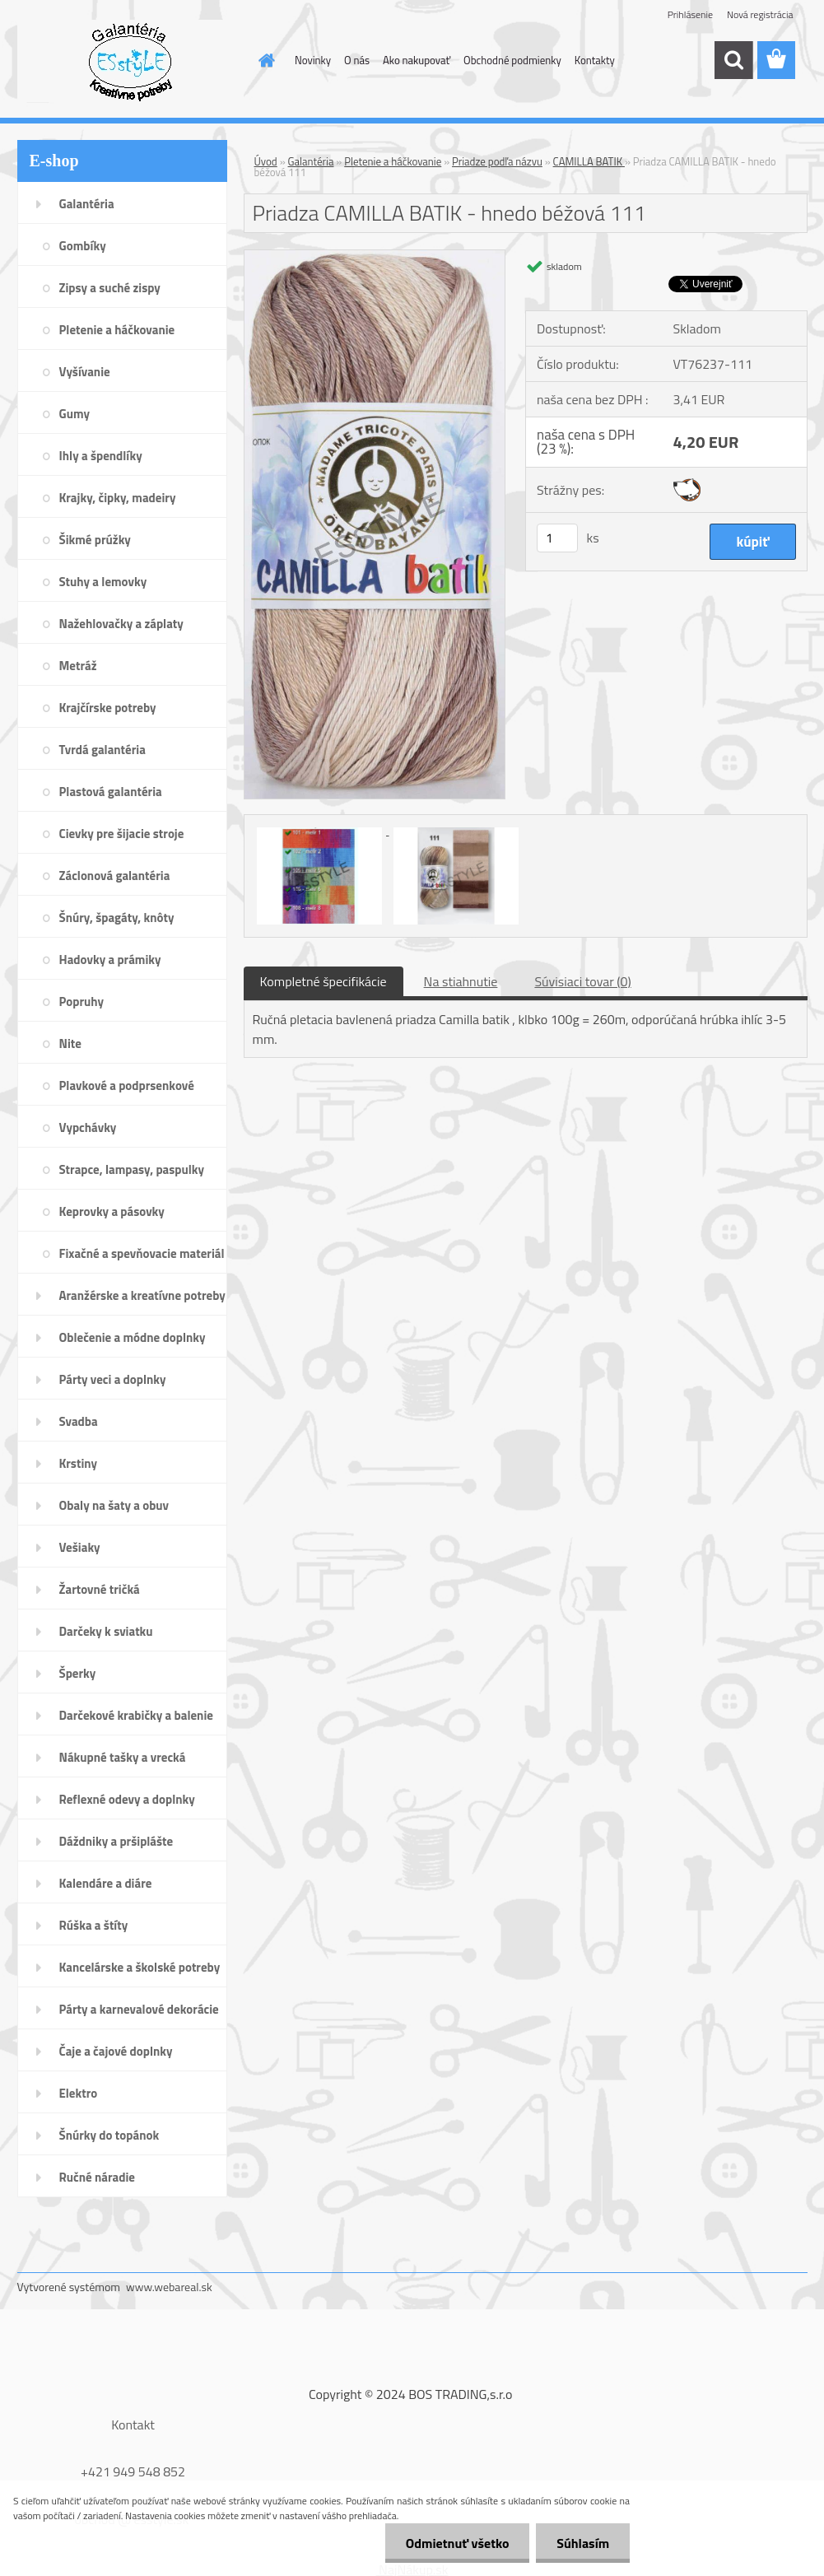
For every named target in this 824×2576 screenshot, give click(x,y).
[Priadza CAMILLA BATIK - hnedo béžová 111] (374, 257)
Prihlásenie (690, 14)
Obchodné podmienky (512, 60)
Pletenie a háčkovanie (392, 161)
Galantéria (311, 161)
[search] (733, 60)
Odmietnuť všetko (457, 2543)
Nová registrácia (760, 14)
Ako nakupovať (416, 60)
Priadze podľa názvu (497, 161)
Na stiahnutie (461, 981)
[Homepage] (263, 60)
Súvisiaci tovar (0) (582, 981)
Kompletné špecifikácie (323, 981)
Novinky (313, 60)
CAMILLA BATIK (589, 161)
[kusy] (557, 538)
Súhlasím (582, 2543)
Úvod (265, 161)
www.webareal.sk (169, 2286)
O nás (357, 60)
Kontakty (595, 60)
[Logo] (130, 61)
